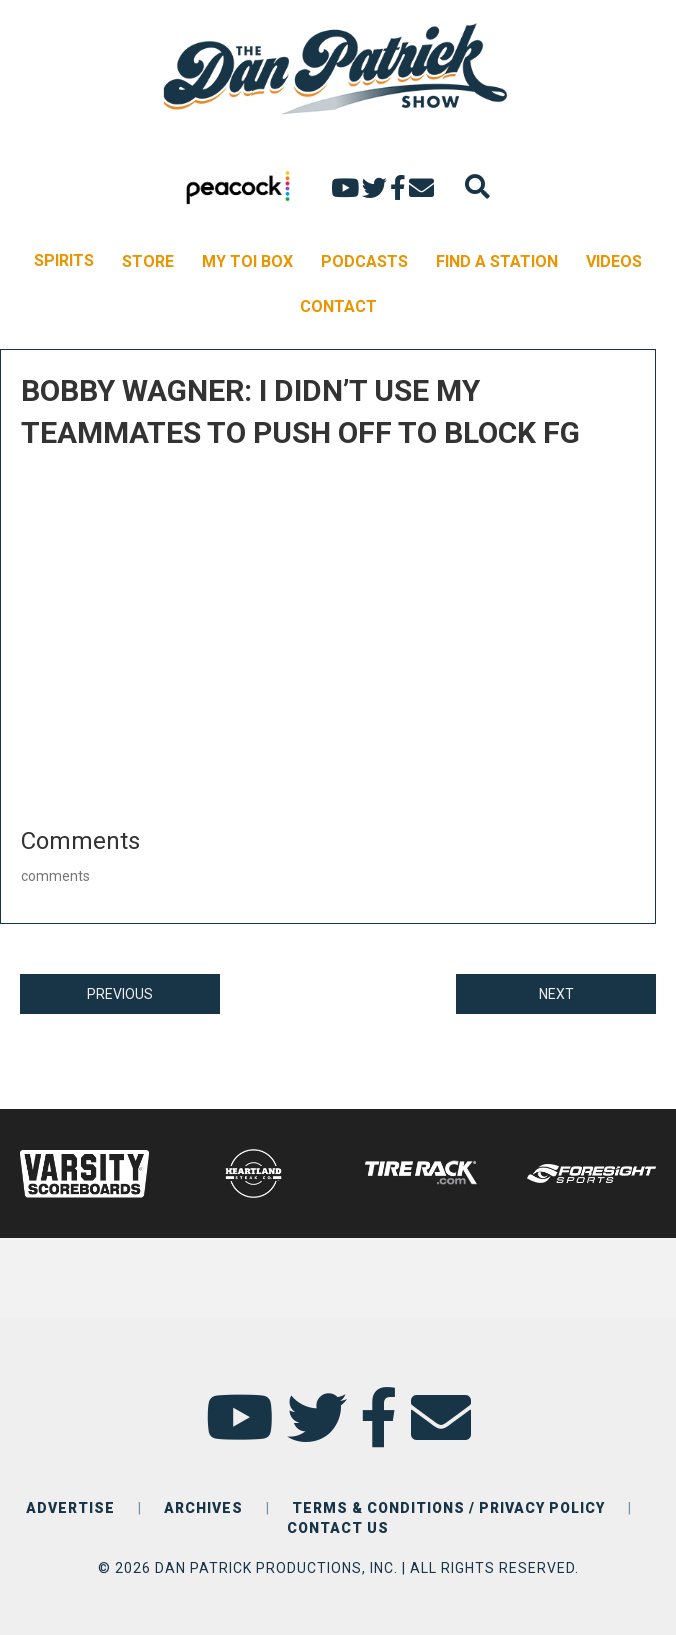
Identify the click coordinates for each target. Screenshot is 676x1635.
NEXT (556, 994)
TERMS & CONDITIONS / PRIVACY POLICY (448, 1508)
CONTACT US (338, 1528)
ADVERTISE (70, 1508)
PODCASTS (364, 261)
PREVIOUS (120, 994)
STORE (148, 261)
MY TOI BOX (247, 261)
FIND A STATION (497, 261)
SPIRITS (64, 260)
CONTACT (338, 306)
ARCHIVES (203, 1508)
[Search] (477, 186)
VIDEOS (614, 261)
